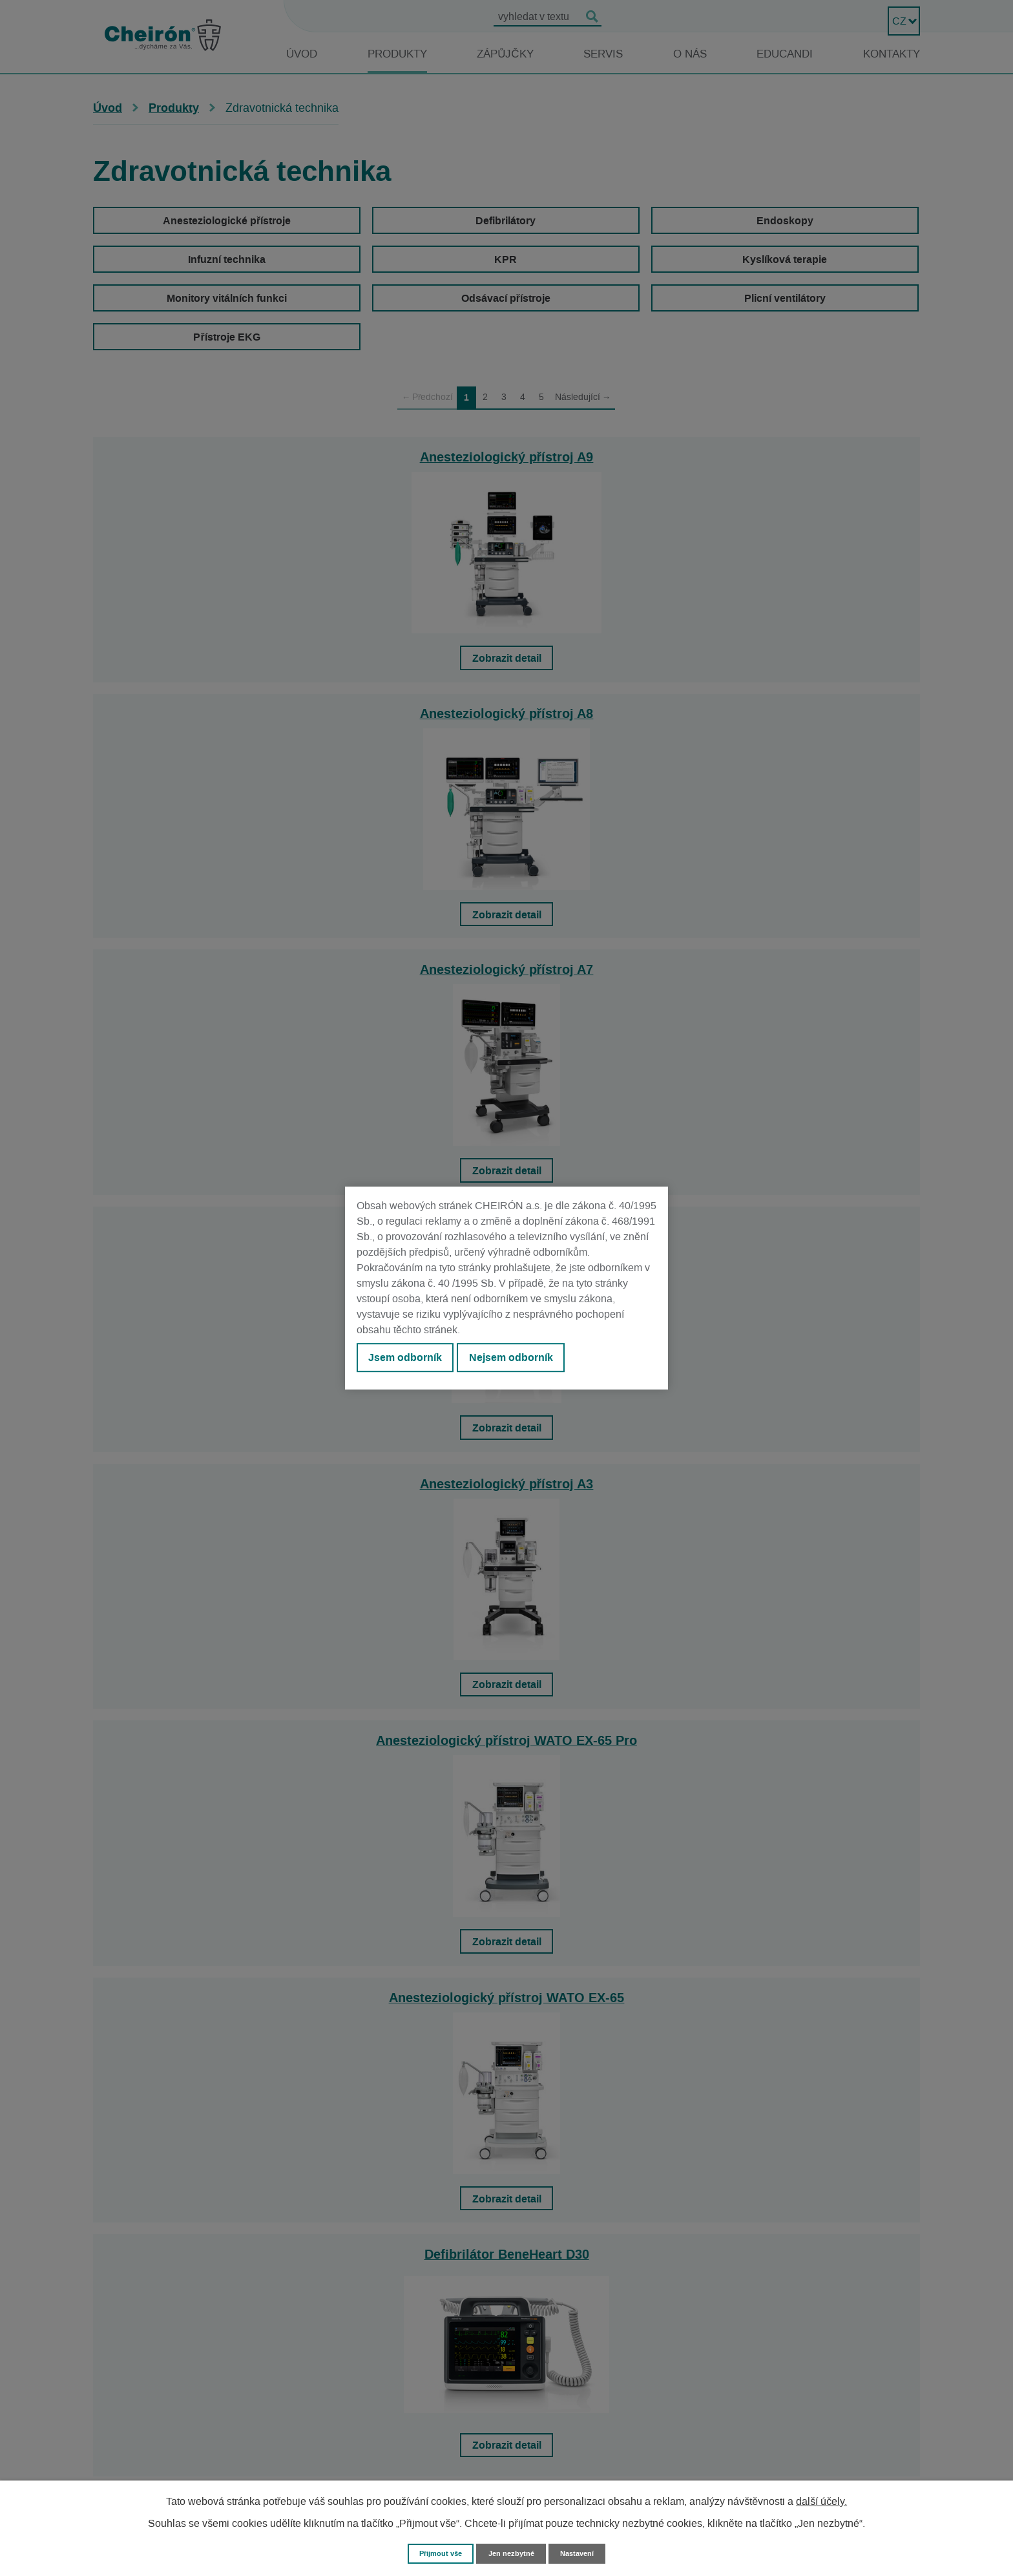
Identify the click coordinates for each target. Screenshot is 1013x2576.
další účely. (821, 2499)
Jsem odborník (410, 1360)
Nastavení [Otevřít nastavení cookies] (584, 2552)
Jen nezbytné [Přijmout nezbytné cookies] (512, 2552)
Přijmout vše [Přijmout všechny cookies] (434, 2552)
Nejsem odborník (527, 1360)
